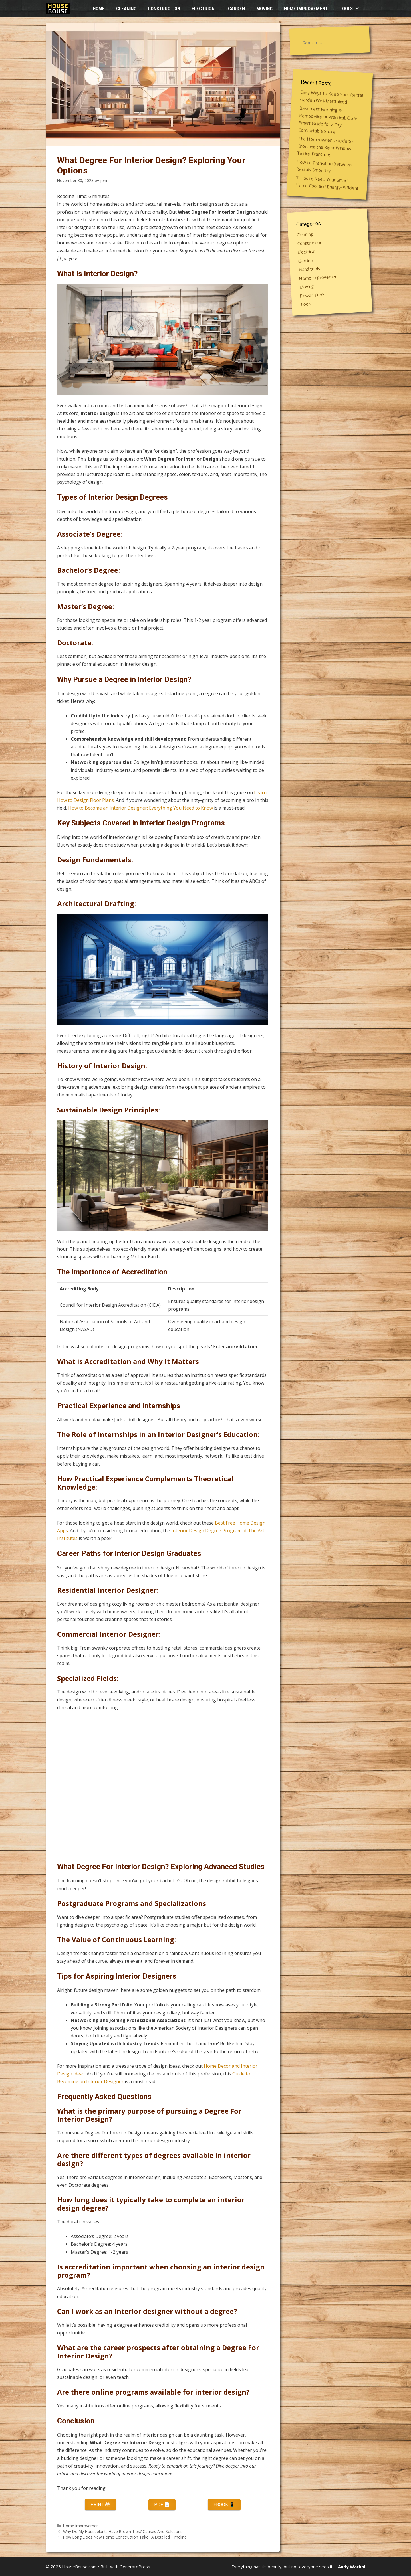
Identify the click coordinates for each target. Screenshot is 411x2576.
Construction (164, 8)
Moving (264, 8)
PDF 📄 (162, 2504)
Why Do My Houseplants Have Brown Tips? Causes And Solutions (122, 2531)
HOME (99, 8)
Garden (236, 8)
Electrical (204, 8)
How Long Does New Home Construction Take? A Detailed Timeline (125, 2537)
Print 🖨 (100, 2504)
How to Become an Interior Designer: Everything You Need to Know (140, 808)
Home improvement (306, 8)
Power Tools (312, 294)
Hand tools (310, 268)
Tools (352, 8)
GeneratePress (135, 2566)
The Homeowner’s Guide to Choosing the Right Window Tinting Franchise (325, 146)
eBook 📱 (224, 2504)
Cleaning (126, 8)
